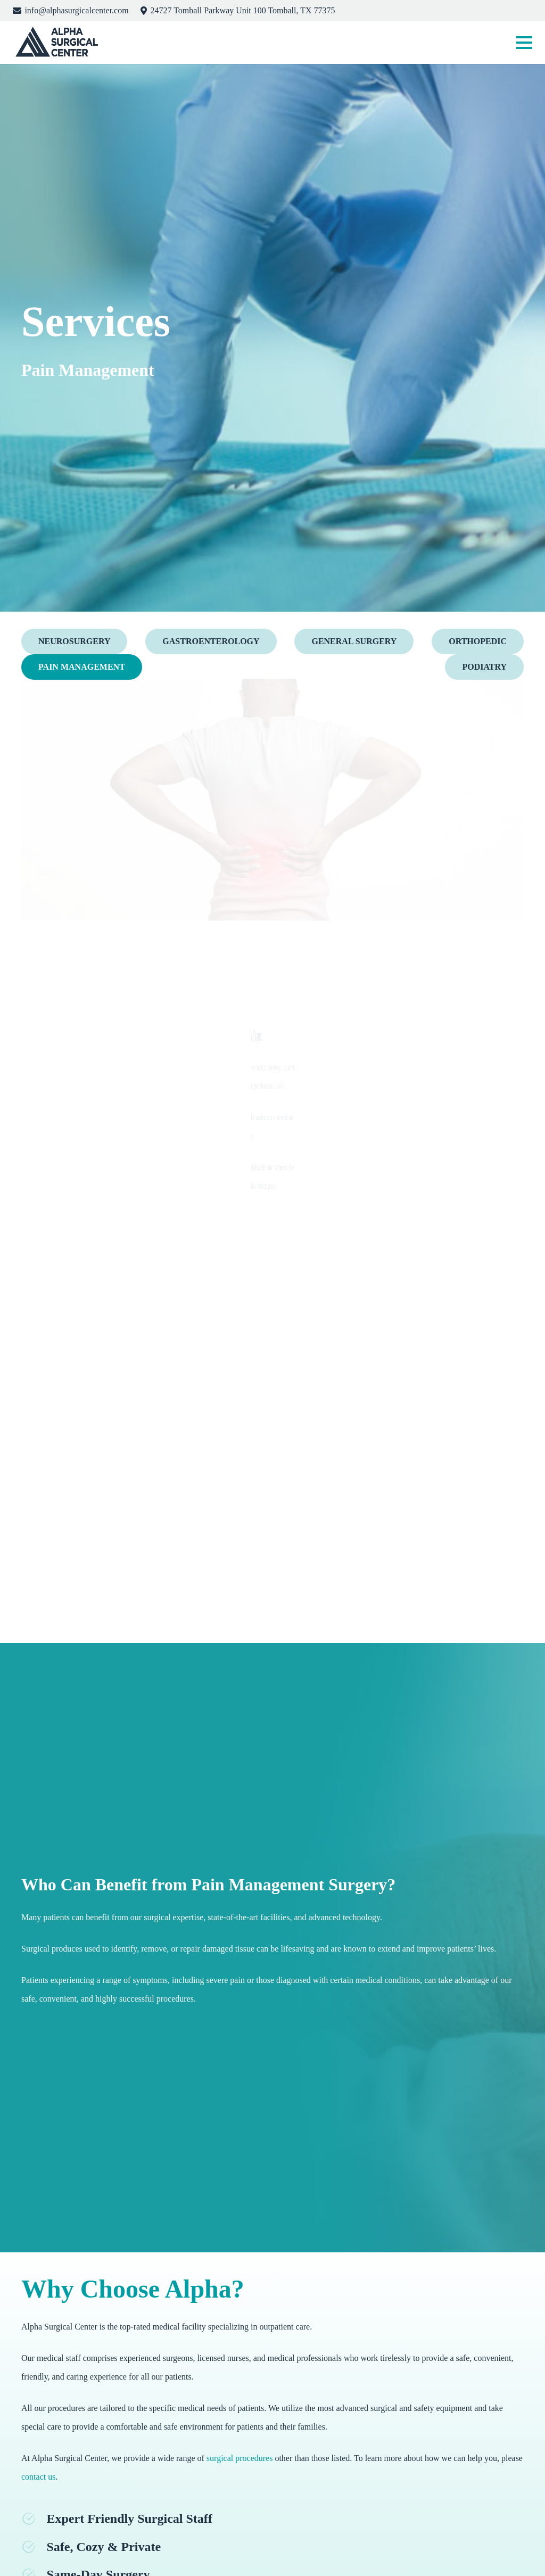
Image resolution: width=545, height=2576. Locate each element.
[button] (524, 43)
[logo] (56, 42)
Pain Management (81, 666)
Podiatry (484, 666)
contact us (38, 2476)
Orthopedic (478, 641)
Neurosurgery (74, 641)
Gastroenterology (210, 641)
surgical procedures (240, 2458)
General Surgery (354, 641)
